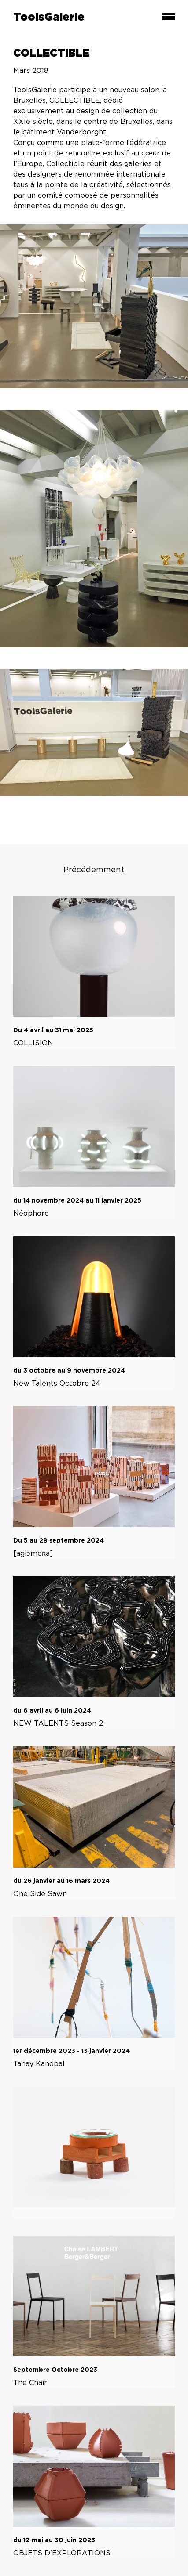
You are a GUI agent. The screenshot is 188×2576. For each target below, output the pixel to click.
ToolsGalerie (49, 17)
